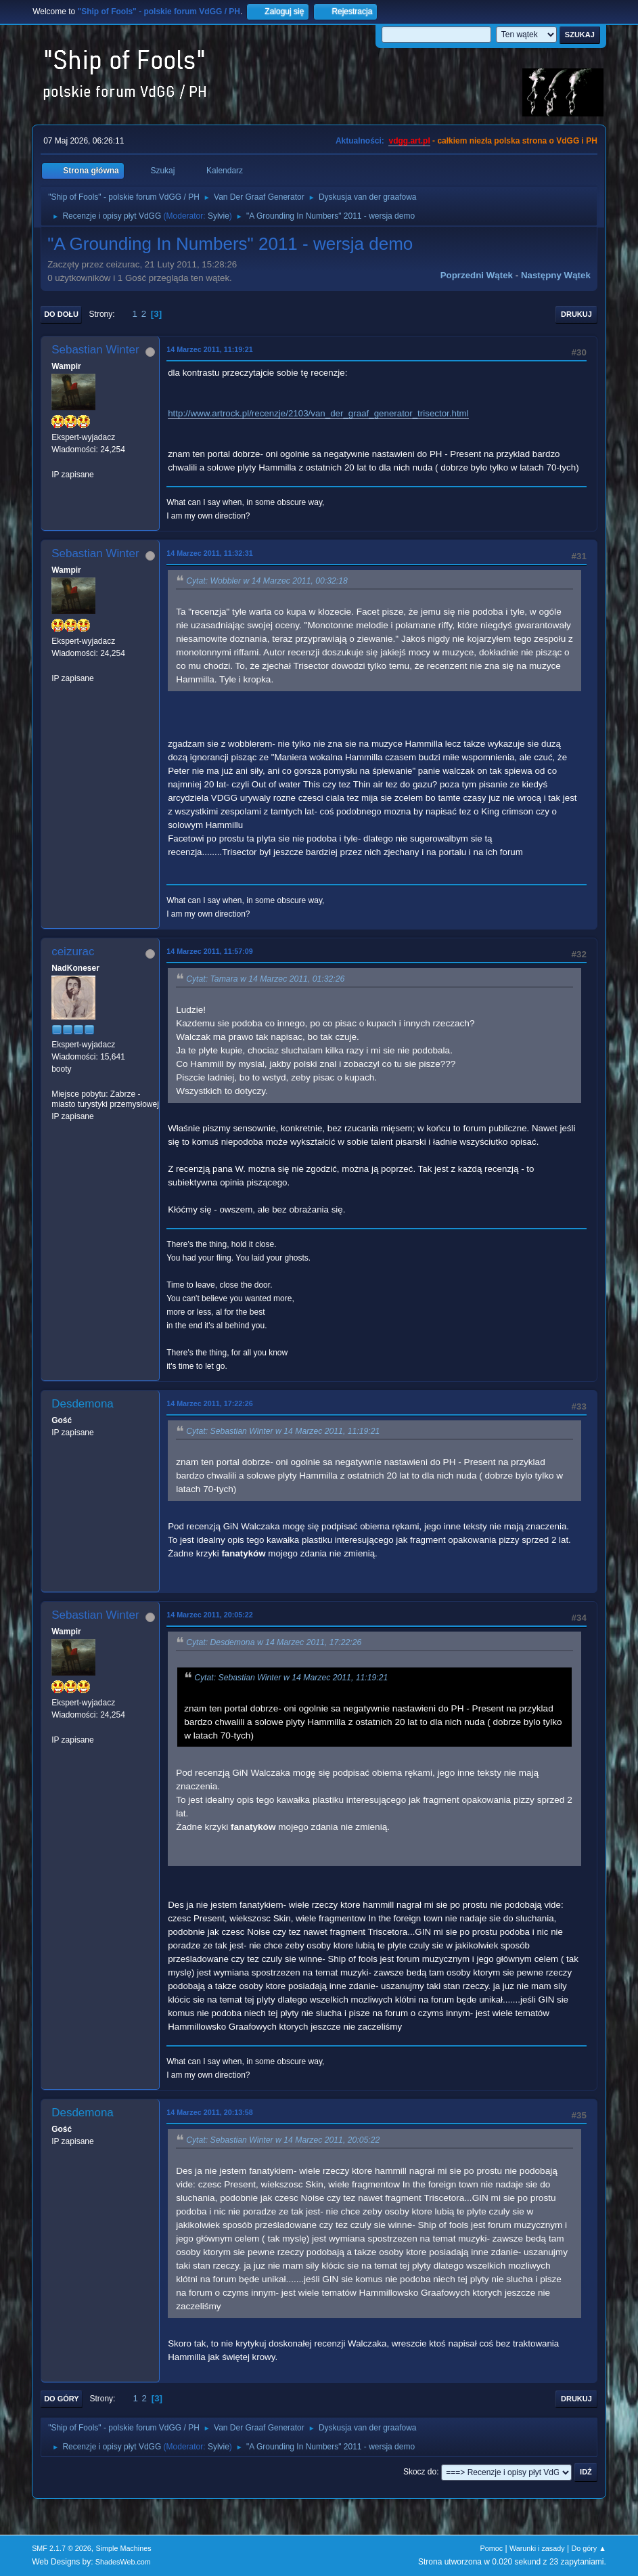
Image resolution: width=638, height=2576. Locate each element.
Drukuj (576, 314)
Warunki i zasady (537, 2548)
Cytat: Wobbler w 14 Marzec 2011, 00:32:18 (267, 581)
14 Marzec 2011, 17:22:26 (209, 1403)
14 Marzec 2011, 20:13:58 (209, 2112)
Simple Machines (123, 2548)
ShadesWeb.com (123, 2562)
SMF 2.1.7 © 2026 (61, 2548)
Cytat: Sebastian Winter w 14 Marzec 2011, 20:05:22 (283, 2140)
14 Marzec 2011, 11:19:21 (209, 349)
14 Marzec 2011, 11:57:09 (209, 951)
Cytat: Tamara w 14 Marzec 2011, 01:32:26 (265, 979)
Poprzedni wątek (476, 275)
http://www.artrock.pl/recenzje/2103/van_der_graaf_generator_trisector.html (318, 413)
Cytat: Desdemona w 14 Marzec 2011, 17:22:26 (273, 1642)
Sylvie (218, 216)
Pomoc (491, 2548)
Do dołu (61, 314)
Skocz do (419, 2471)
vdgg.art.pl (409, 141)
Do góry (61, 2399)
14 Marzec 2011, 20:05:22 (209, 1615)
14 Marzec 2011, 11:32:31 (209, 553)
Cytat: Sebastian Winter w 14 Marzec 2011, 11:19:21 (283, 1431)
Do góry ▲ (588, 2548)
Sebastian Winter (95, 349)
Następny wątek (556, 275)
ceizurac (72, 951)
